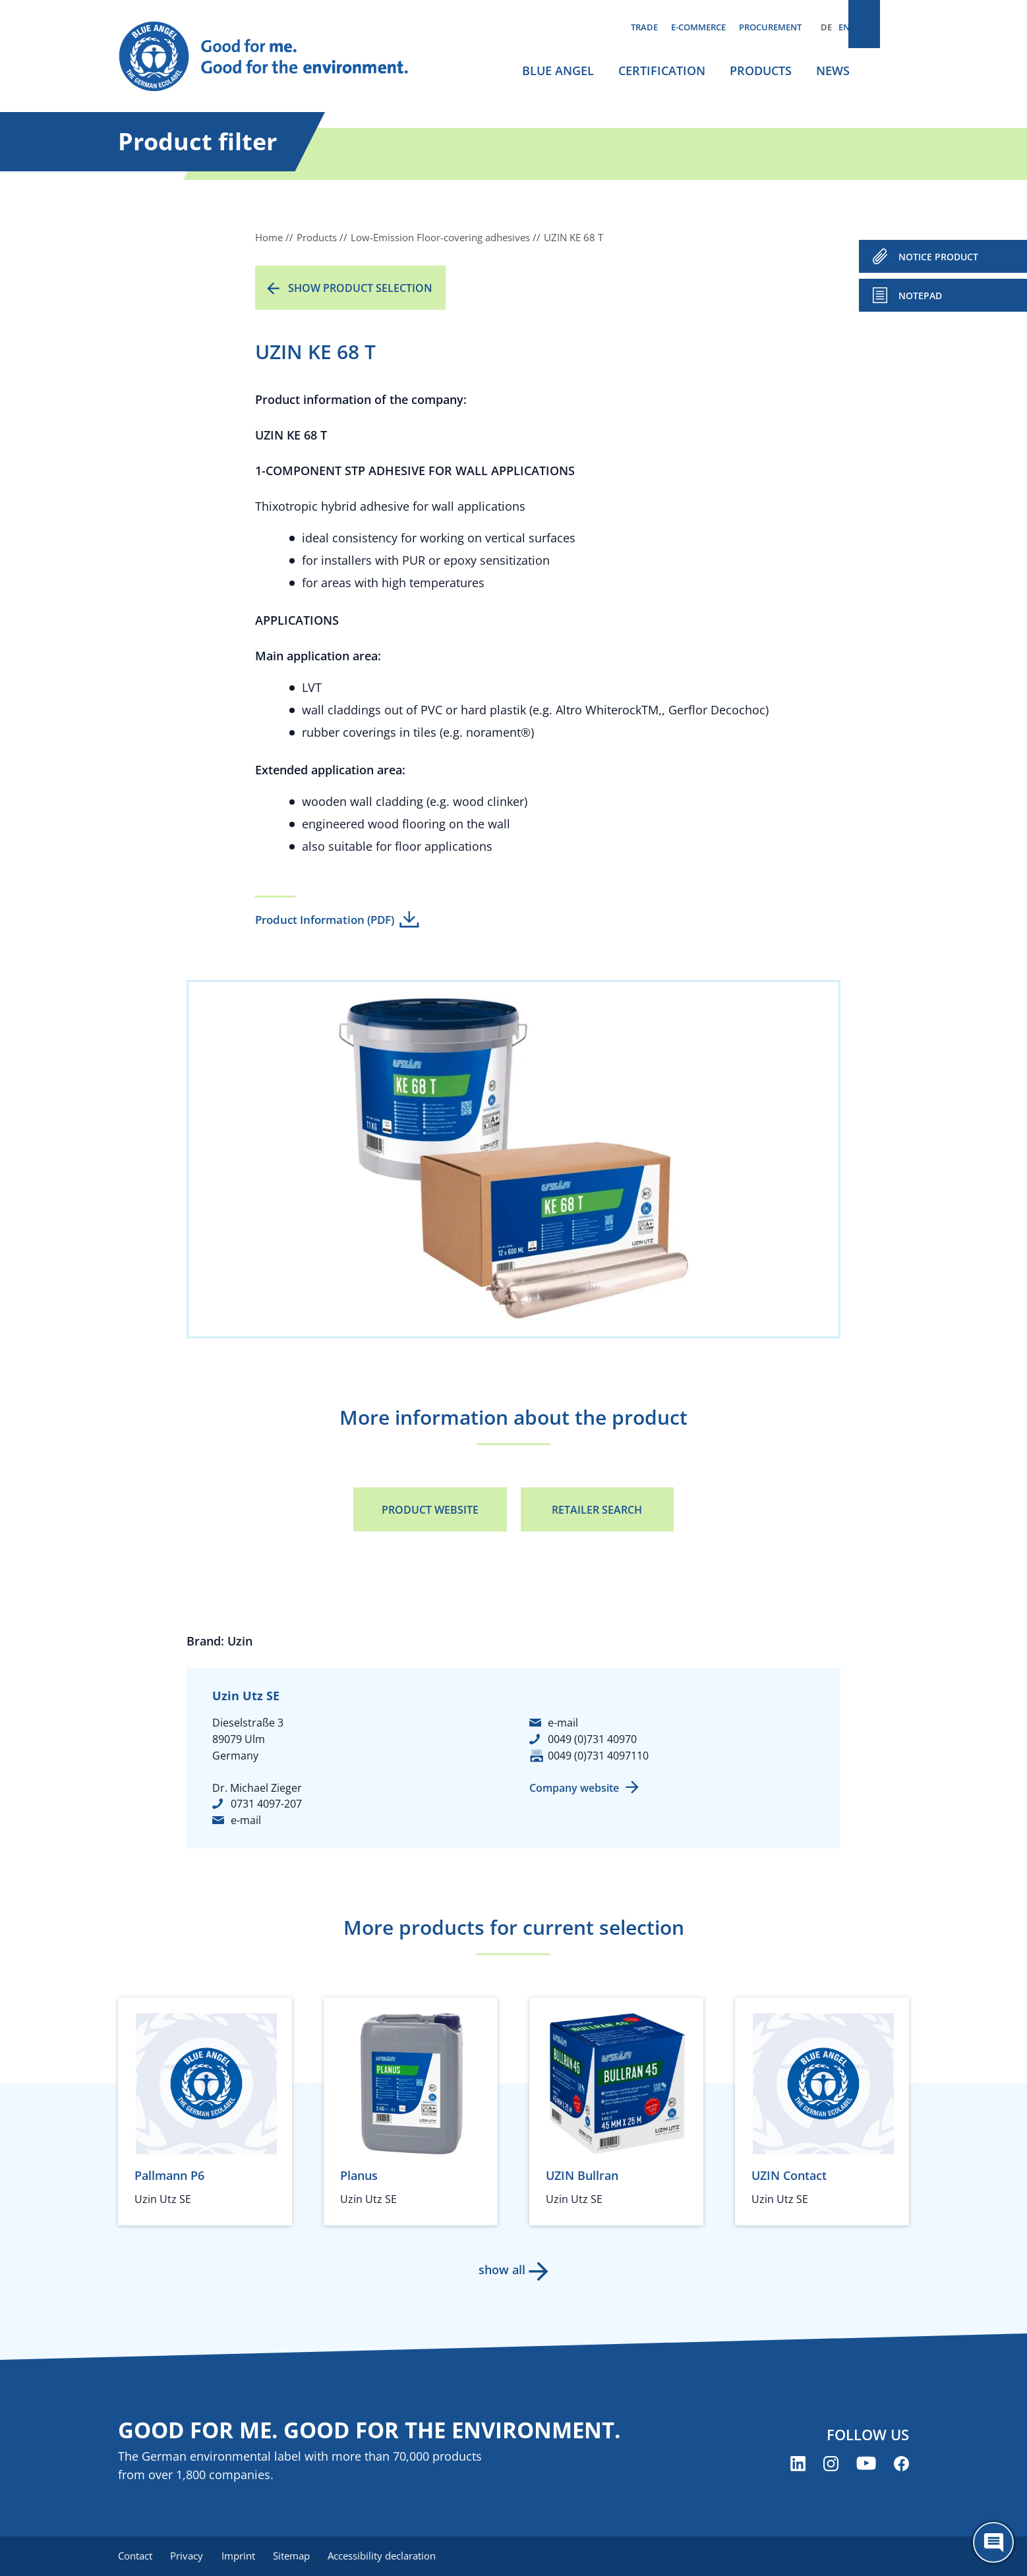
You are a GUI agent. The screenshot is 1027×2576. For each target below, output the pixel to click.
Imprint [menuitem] (244, 2556)
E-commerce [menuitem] (698, 27)
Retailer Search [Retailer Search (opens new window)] (597, 1510)
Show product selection (360, 288)
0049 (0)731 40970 (592, 1739)
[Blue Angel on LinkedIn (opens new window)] (798, 2465)
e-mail (246, 1820)
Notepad (920, 295)
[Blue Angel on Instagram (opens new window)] (830, 2465)
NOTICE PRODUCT (938, 256)
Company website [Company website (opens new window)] (574, 1788)
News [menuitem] (833, 70)
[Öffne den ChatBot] (993, 2542)
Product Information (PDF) (324, 919)
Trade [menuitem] (644, 27)
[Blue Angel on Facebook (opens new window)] (901, 2465)
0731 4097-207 (266, 1803)
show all (500, 2269)
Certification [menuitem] (661, 70)
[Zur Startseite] (276, 56)
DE (826, 27)
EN (844, 27)
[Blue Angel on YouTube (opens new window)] (866, 2465)
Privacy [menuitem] (189, 2556)
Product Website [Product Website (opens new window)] (430, 1510)
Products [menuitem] (761, 70)
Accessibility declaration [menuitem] (394, 2556)
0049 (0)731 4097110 (598, 1755)
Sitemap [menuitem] (300, 2556)
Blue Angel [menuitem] (558, 70)
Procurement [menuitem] (770, 27)
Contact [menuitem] (135, 2556)
